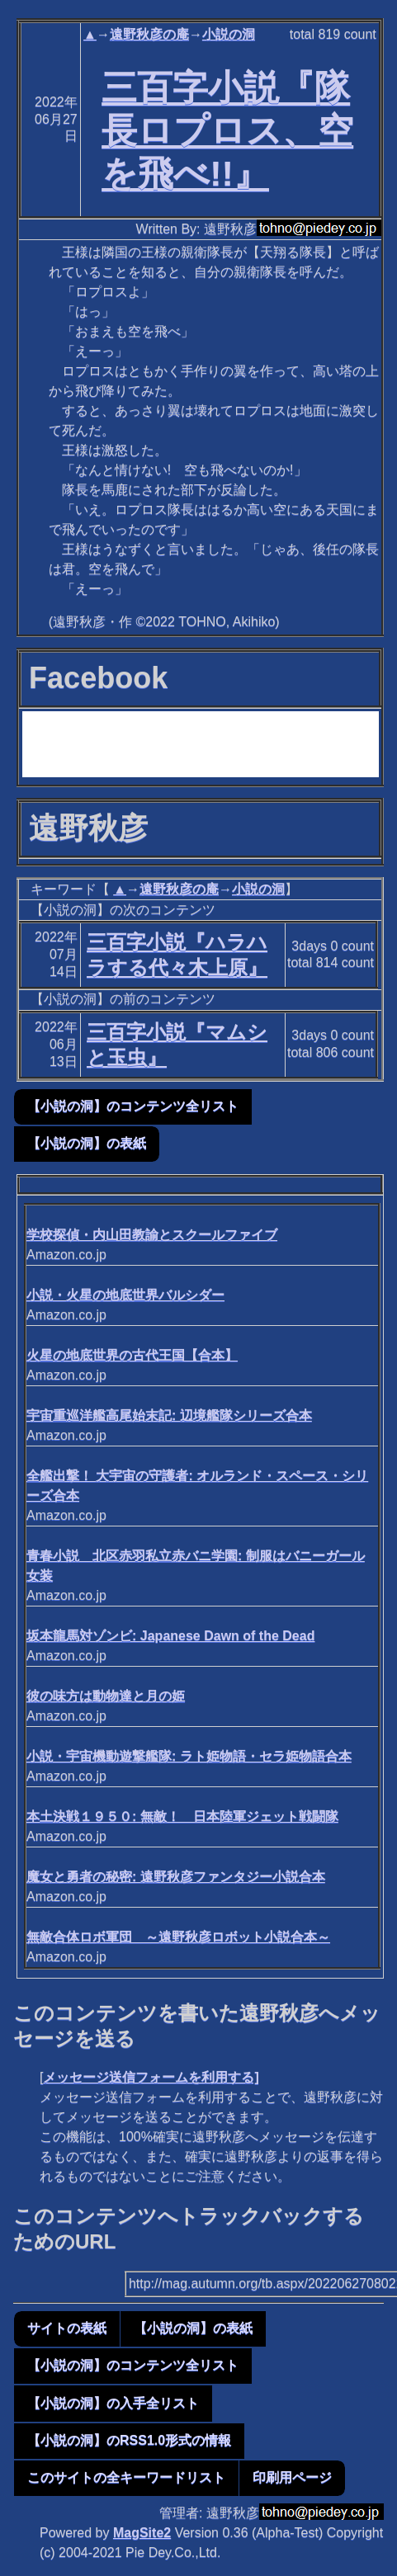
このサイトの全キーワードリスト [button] (126, 2477)
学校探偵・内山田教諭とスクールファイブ (151, 1235)
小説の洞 (228, 34)
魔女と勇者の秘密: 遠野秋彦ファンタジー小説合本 (175, 1877)
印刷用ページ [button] (292, 2477)
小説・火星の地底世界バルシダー (125, 1295)
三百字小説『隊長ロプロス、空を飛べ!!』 (227, 130)
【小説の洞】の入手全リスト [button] (113, 2403)
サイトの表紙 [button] (66, 2328)
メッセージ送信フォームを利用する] (150, 2077)
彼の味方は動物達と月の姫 (105, 1696)
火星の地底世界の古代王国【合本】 (132, 1355)
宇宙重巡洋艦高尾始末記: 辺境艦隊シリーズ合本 (169, 1415)
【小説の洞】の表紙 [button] (86, 1143)
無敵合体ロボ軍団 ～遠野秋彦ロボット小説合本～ (178, 1937)
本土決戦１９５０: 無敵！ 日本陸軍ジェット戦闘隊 (182, 1816)
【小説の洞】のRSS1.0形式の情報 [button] (129, 2440)
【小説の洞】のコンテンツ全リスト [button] (133, 1106)
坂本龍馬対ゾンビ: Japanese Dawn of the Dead (170, 1636)
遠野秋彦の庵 (149, 34)
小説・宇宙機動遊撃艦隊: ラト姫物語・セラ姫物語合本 (189, 1756)
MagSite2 (142, 2533)
